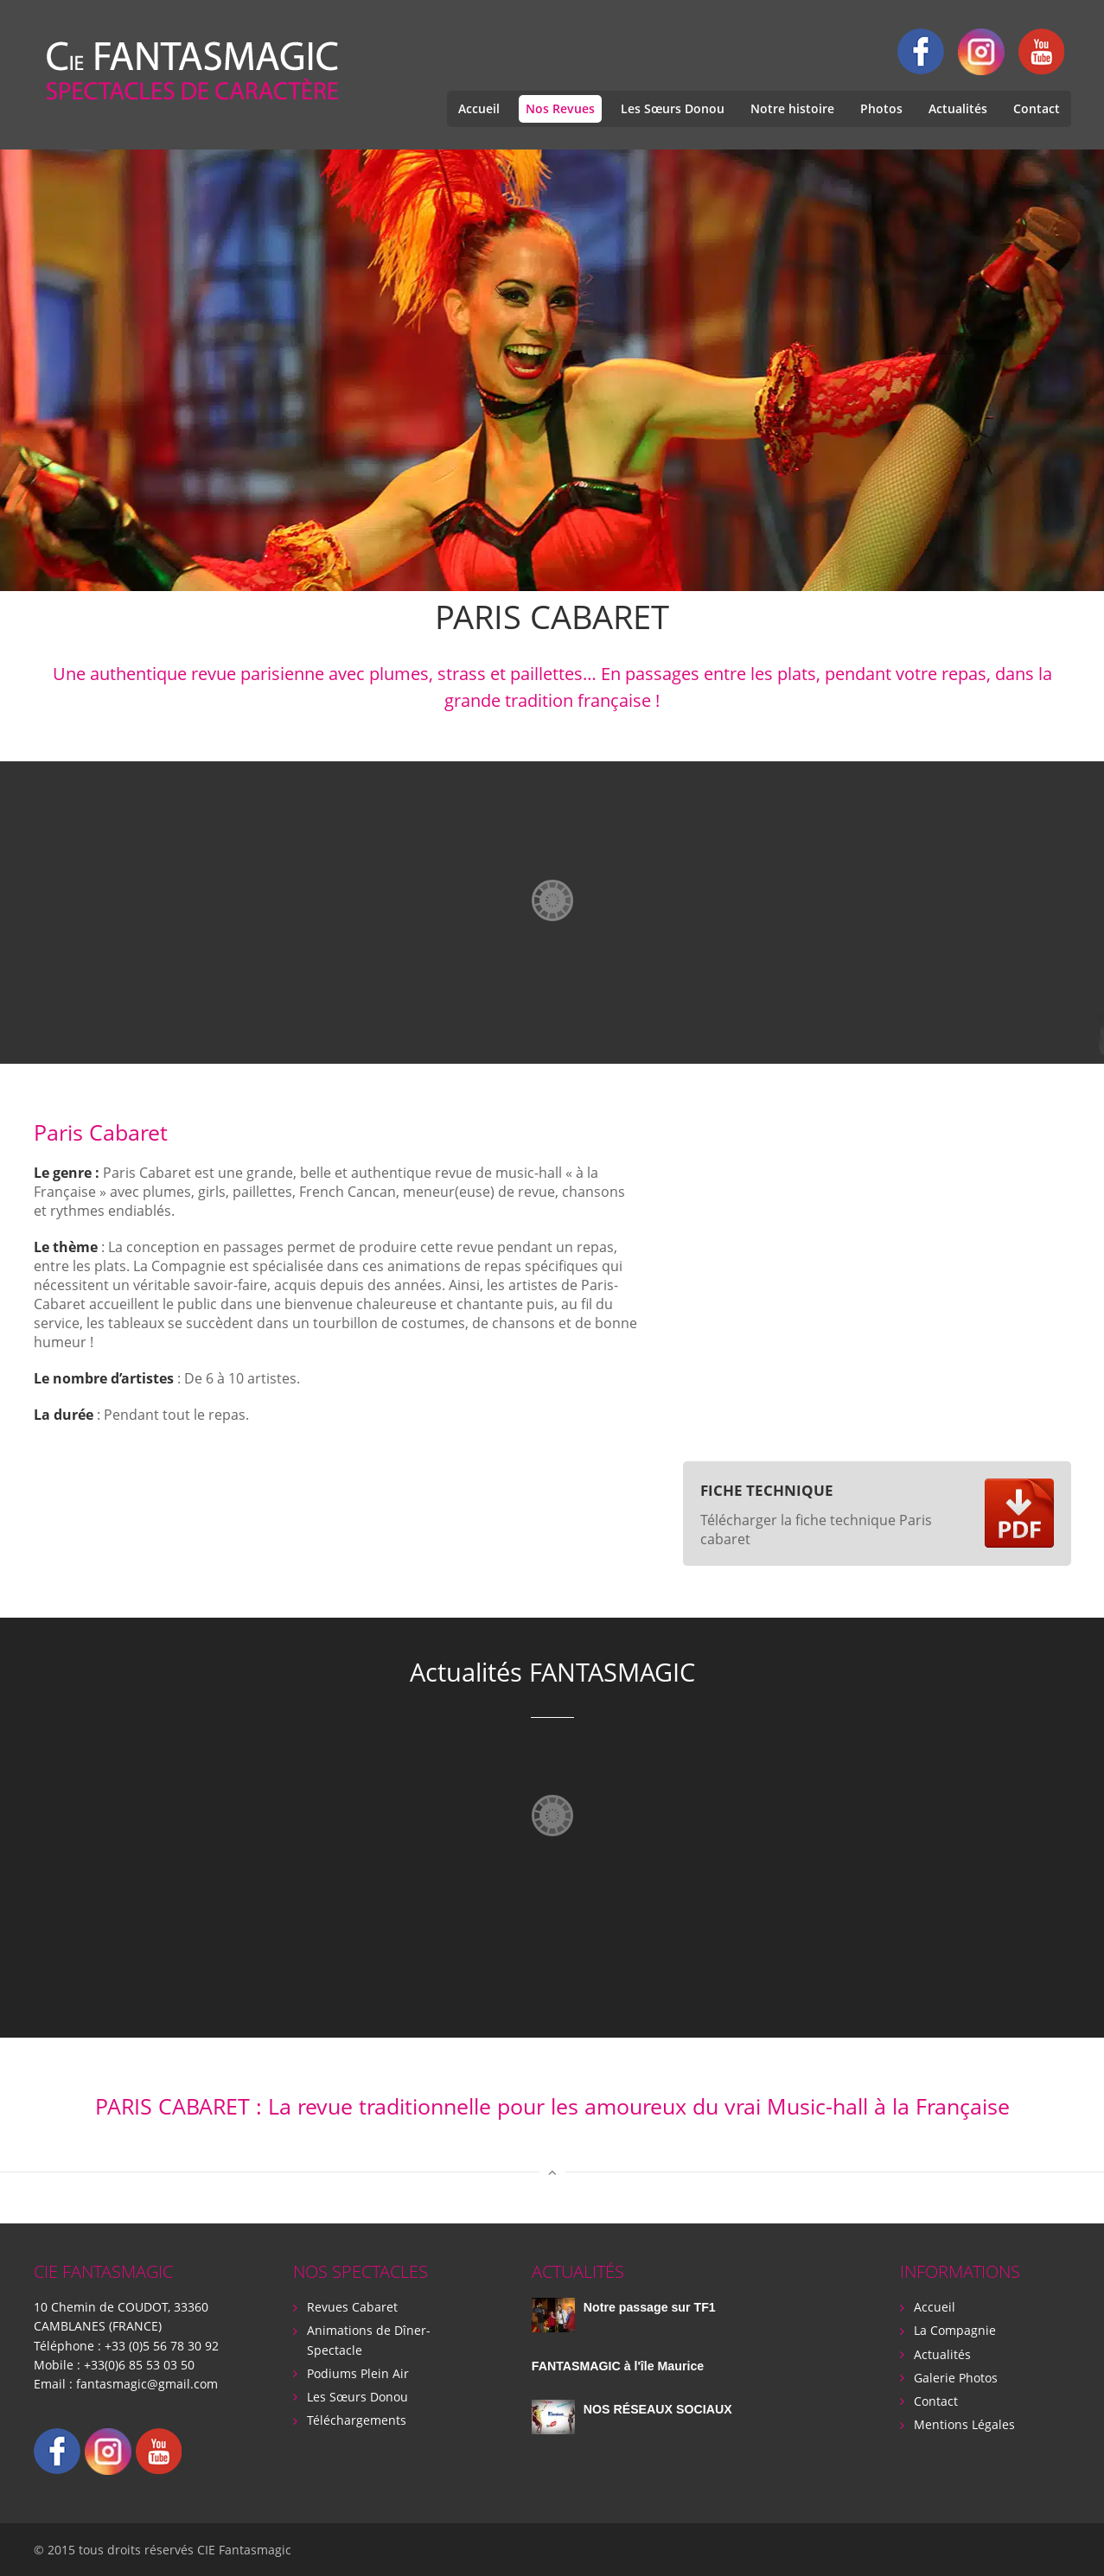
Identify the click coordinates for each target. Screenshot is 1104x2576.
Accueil (479, 108)
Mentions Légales (964, 2423)
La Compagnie (955, 2330)
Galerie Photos (956, 2377)
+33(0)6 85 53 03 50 (139, 2364)
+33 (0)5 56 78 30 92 (162, 2345)
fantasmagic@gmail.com (147, 2383)
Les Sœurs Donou (672, 108)
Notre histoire (792, 108)
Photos (881, 108)
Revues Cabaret (352, 2307)
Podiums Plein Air (358, 2372)
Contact (1036, 108)
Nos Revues (560, 108)
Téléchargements (356, 2419)
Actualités (958, 108)
